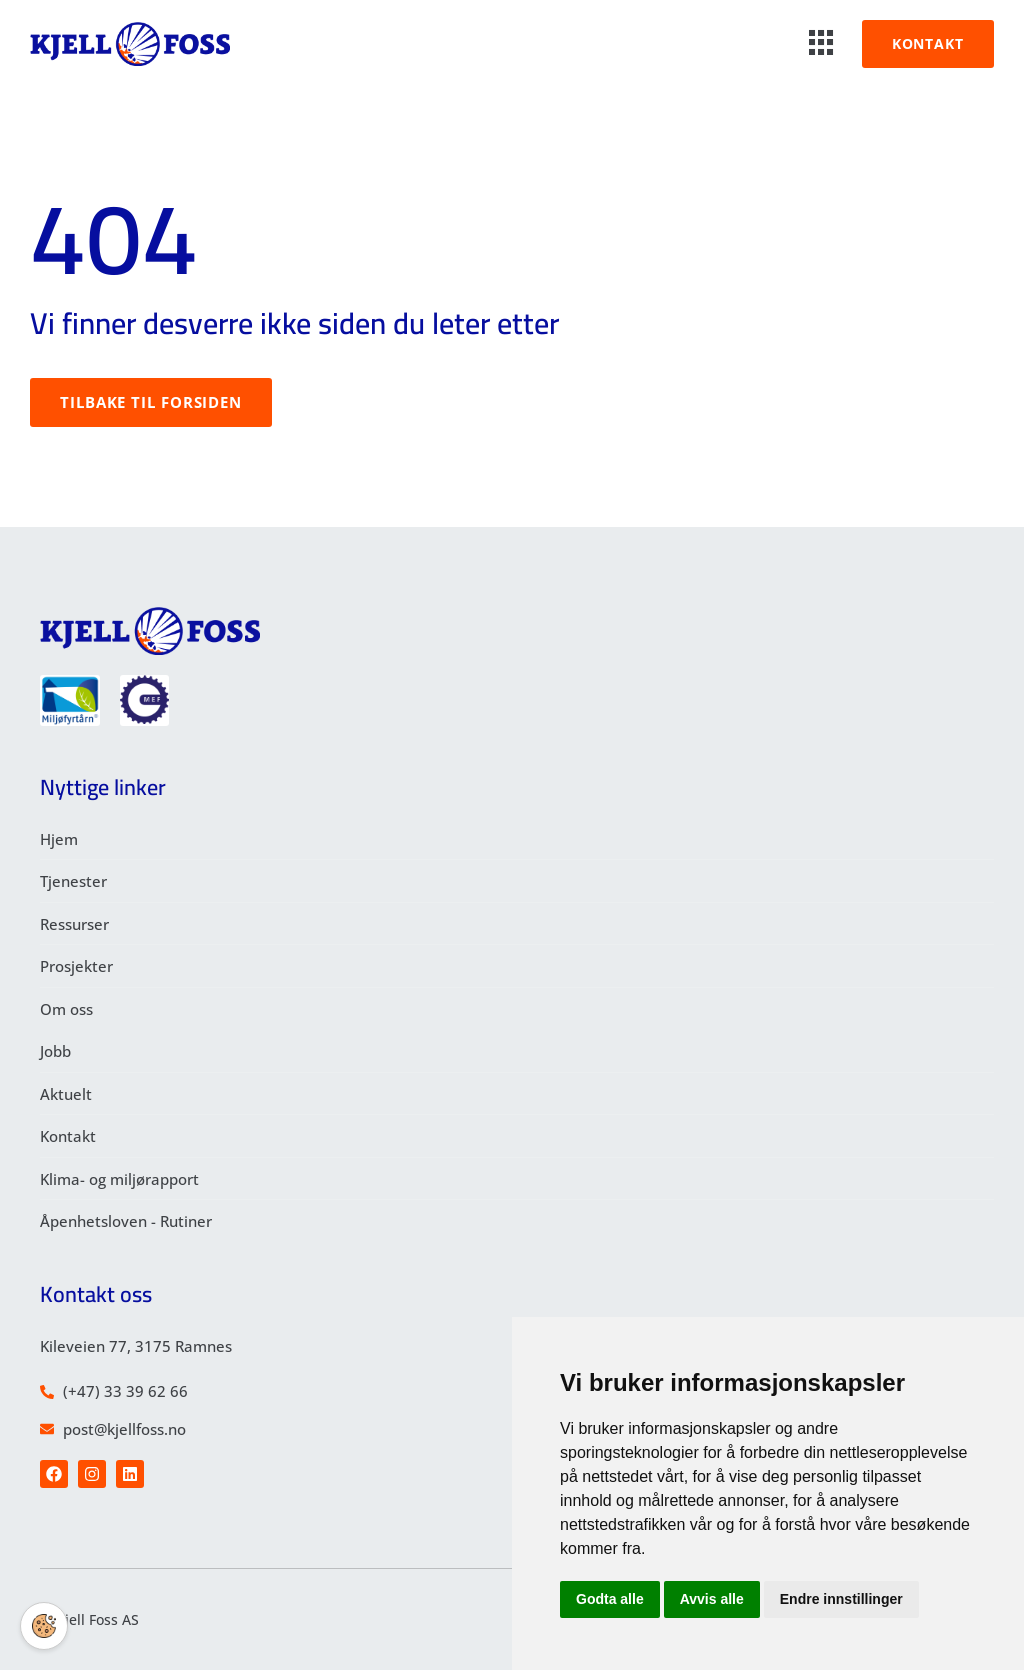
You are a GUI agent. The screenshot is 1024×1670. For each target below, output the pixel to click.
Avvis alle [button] (712, 1599)
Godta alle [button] (610, 1599)
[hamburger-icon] (822, 44)
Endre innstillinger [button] (841, 1599)
